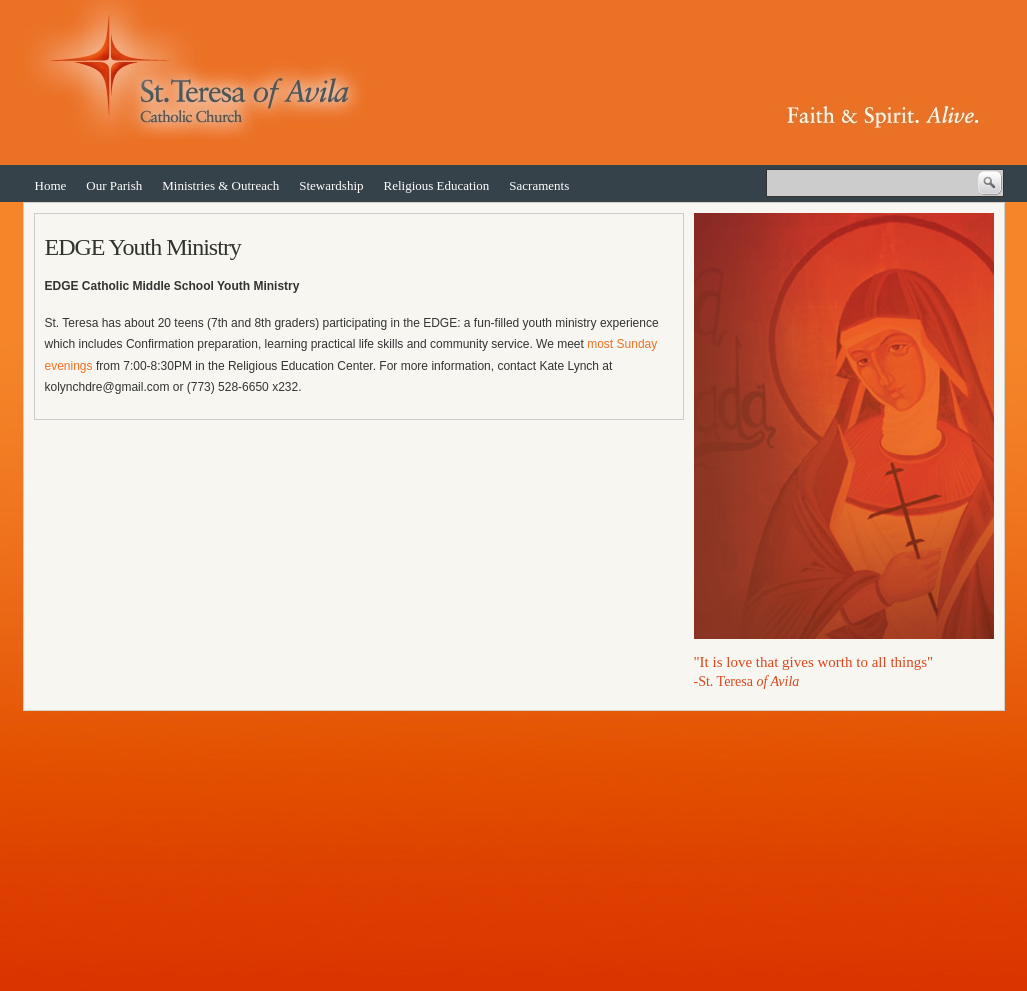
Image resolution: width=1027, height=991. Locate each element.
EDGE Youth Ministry (143, 247)
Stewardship (331, 185)
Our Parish (114, 185)
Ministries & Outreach (220, 185)
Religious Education (437, 185)
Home (51, 185)
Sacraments (539, 185)
